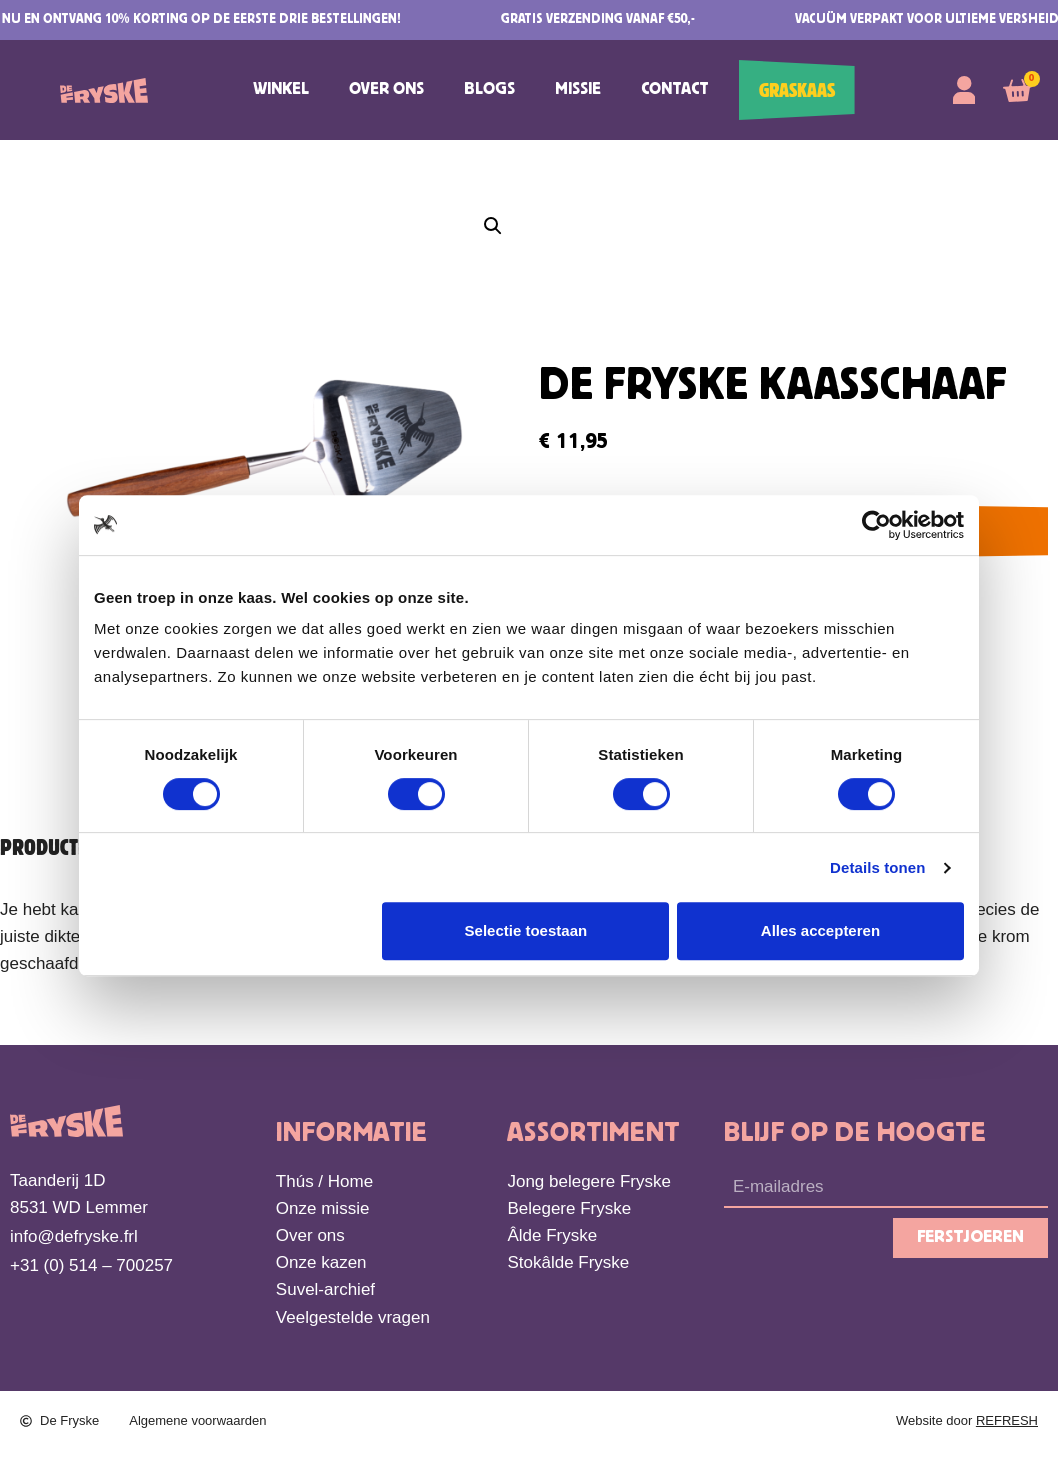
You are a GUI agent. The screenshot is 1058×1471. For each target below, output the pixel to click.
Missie (578, 89)
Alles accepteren (820, 930)
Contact (675, 89)
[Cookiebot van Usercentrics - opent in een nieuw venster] (876, 525)
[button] (493, 226)
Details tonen (877, 867)
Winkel (281, 89)
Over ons (386, 89)
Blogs (489, 89)
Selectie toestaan (526, 930)
